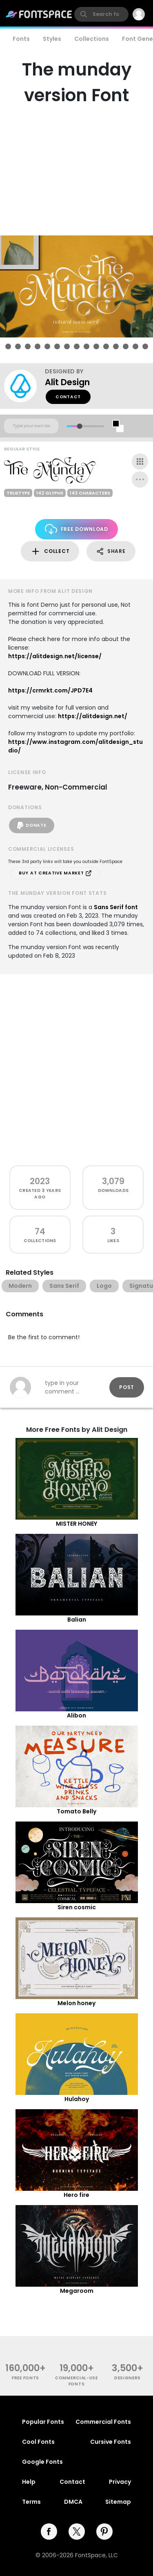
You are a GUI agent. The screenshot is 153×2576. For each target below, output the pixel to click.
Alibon (76, 1715)
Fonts (21, 39)
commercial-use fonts (76, 2381)
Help (28, 2482)
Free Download (76, 529)
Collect (50, 551)
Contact (68, 397)
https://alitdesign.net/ (92, 716)
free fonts (25, 2378)
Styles (52, 39)
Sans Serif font (116, 907)
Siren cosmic (77, 1907)
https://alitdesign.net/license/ (55, 656)
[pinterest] (104, 2531)
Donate (31, 825)
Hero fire (76, 2195)
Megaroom (76, 2291)
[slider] (79, 426)
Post (126, 1387)
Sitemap (118, 2502)
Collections (91, 39)
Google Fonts (42, 2462)
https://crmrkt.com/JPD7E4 (50, 690)
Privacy (120, 2482)
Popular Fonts (43, 2422)
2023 (40, 1181)
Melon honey (76, 2003)
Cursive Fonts (110, 2442)
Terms (31, 2502)
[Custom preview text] (31, 426)
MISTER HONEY (76, 1524)
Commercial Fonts (103, 2422)
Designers (127, 2378)
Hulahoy (76, 2099)
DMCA (73, 2502)
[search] (101, 14)
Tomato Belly (76, 1811)
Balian (76, 1619)
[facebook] (49, 2531)
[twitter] (77, 2531)
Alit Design (67, 382)
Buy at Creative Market (55, 873)
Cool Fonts (38, 2442)
